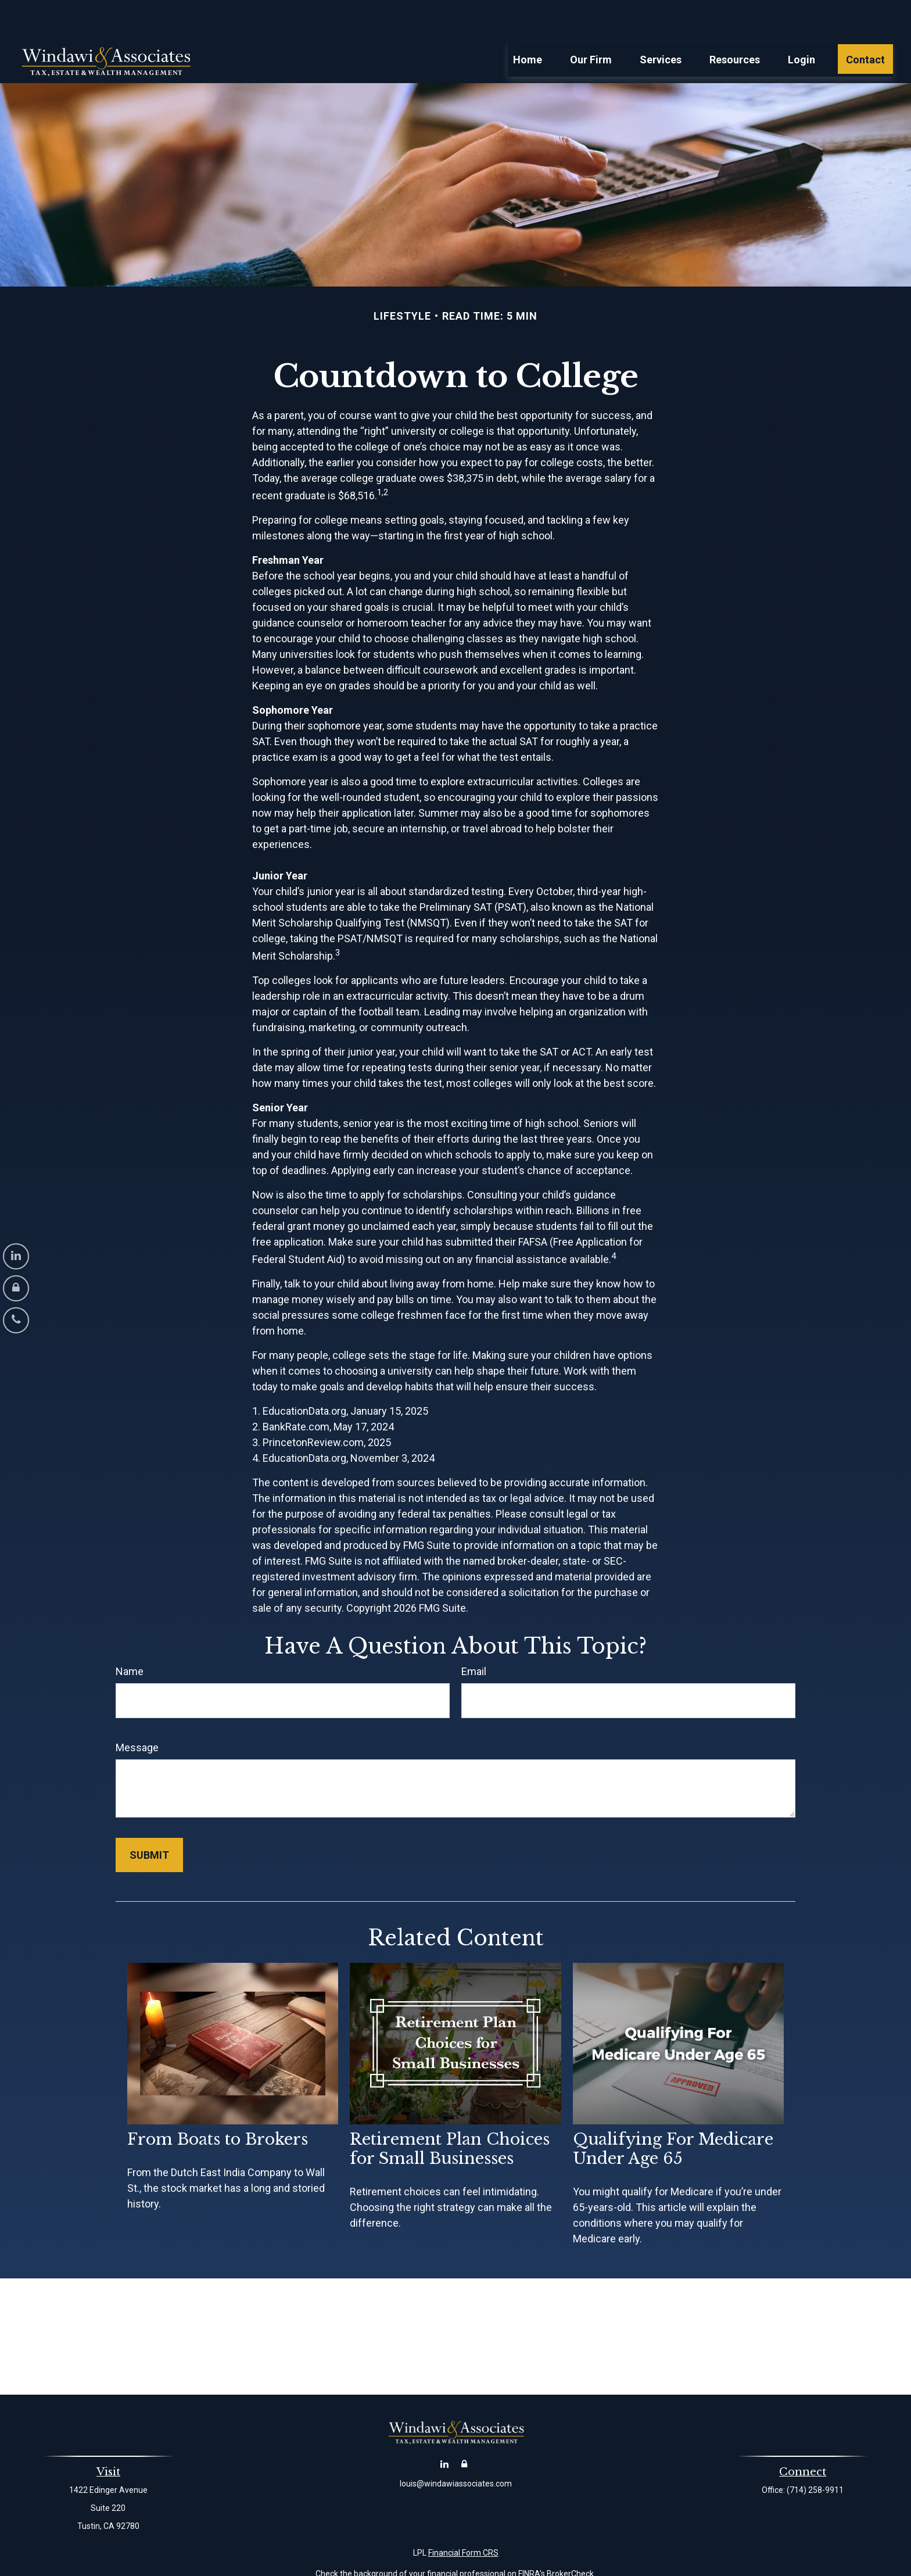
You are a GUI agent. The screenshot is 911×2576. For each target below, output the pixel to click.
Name (130, 1636)
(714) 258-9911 (815, 2455)
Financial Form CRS (463, 2518)
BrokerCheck (570, 2538)
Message (137, 1712)
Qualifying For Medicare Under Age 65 (673, 2114)
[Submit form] (149, 1820)
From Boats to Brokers (217, 2104)
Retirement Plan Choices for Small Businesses (450, 2114)
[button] (527, 24)
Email (473, 1636)
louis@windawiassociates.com (456, 2448)
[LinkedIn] (16, 1256)
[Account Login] (16, 1288)
